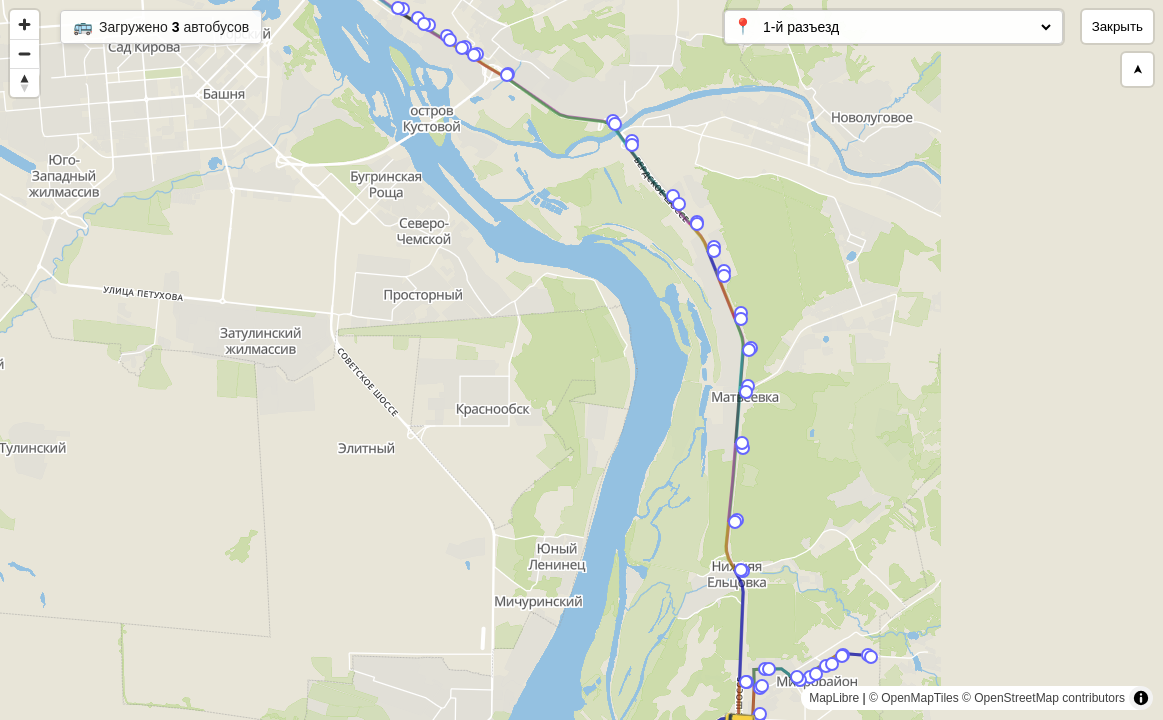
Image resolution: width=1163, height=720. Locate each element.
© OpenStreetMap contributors (1043, 698)
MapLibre (834, 698)
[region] (581, 360)
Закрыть (1117, 26)
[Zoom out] (24, 53)
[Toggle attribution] (1141, 698)
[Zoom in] (24, 24)
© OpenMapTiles (914, 698)
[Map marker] (673, 196)
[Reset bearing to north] (24, 82)
